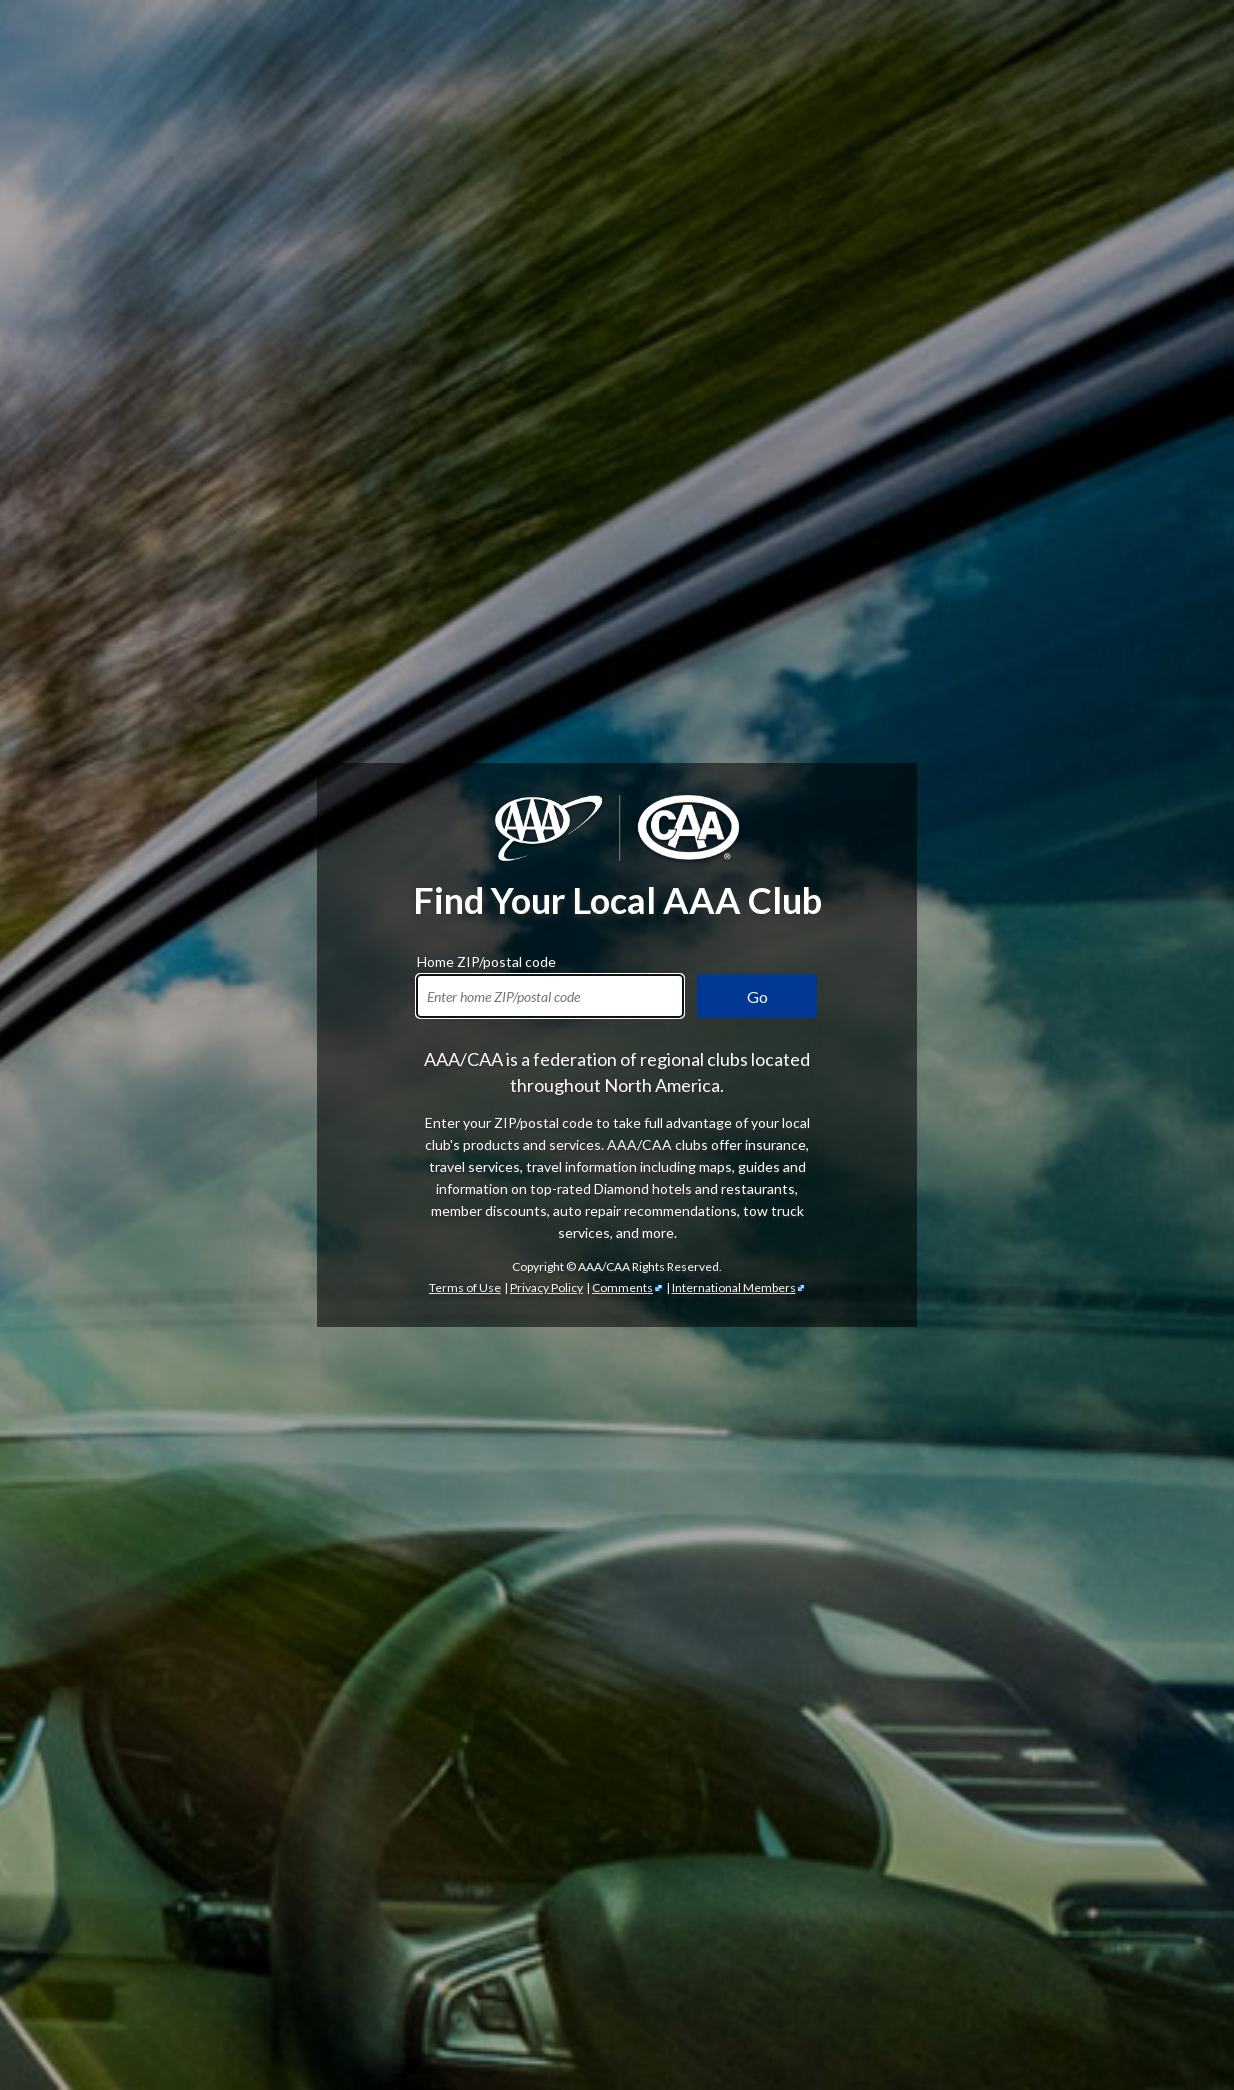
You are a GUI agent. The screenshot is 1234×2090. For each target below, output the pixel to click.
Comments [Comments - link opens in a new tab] (622, 1287)
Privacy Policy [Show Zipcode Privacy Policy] (546, 1287)
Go (757, 996)
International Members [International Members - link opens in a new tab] (734, 1287)
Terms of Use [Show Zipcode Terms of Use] (465, 1287)
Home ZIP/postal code (486, 959)
